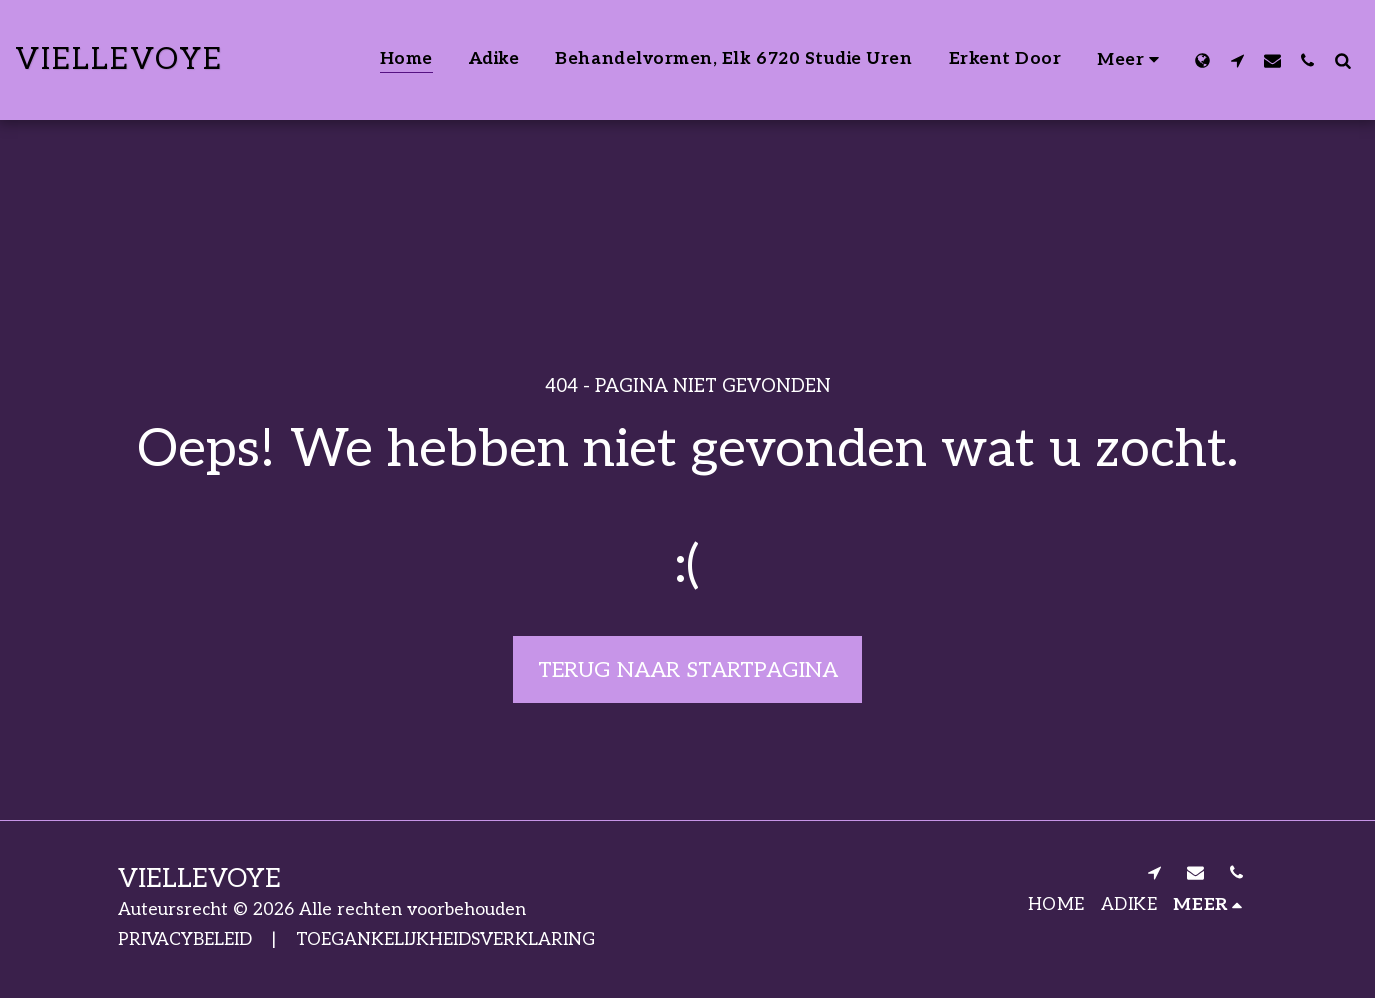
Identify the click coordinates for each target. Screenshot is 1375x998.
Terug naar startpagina (688, 670)
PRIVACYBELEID (185, 939)
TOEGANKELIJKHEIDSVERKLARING (445, 939)
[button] (1237, 60)
